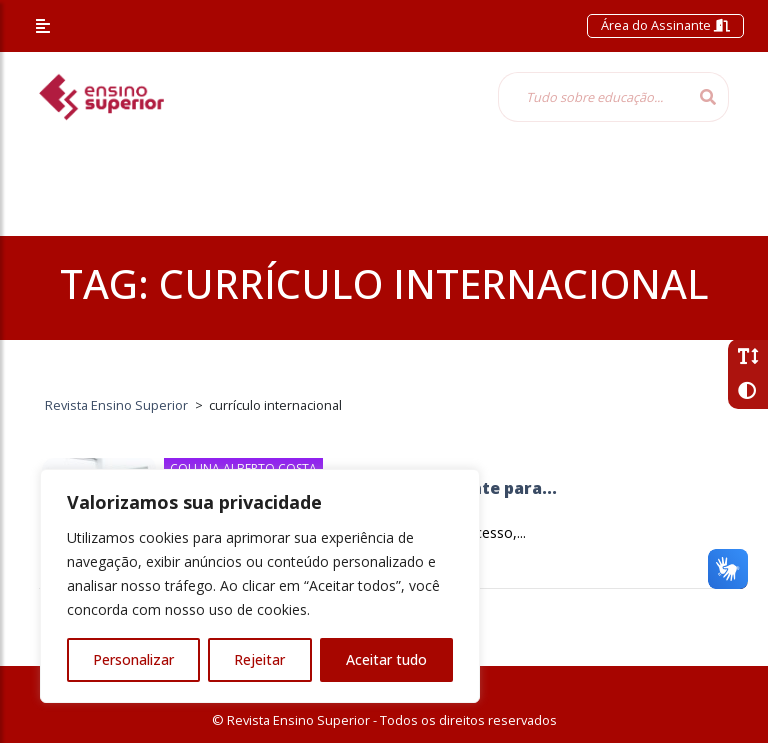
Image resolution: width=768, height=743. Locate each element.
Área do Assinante (665, 25)
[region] (260, 586)
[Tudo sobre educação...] (593, 97)
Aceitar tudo (386, 659)
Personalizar (133, 659)
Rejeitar (259, 659)
